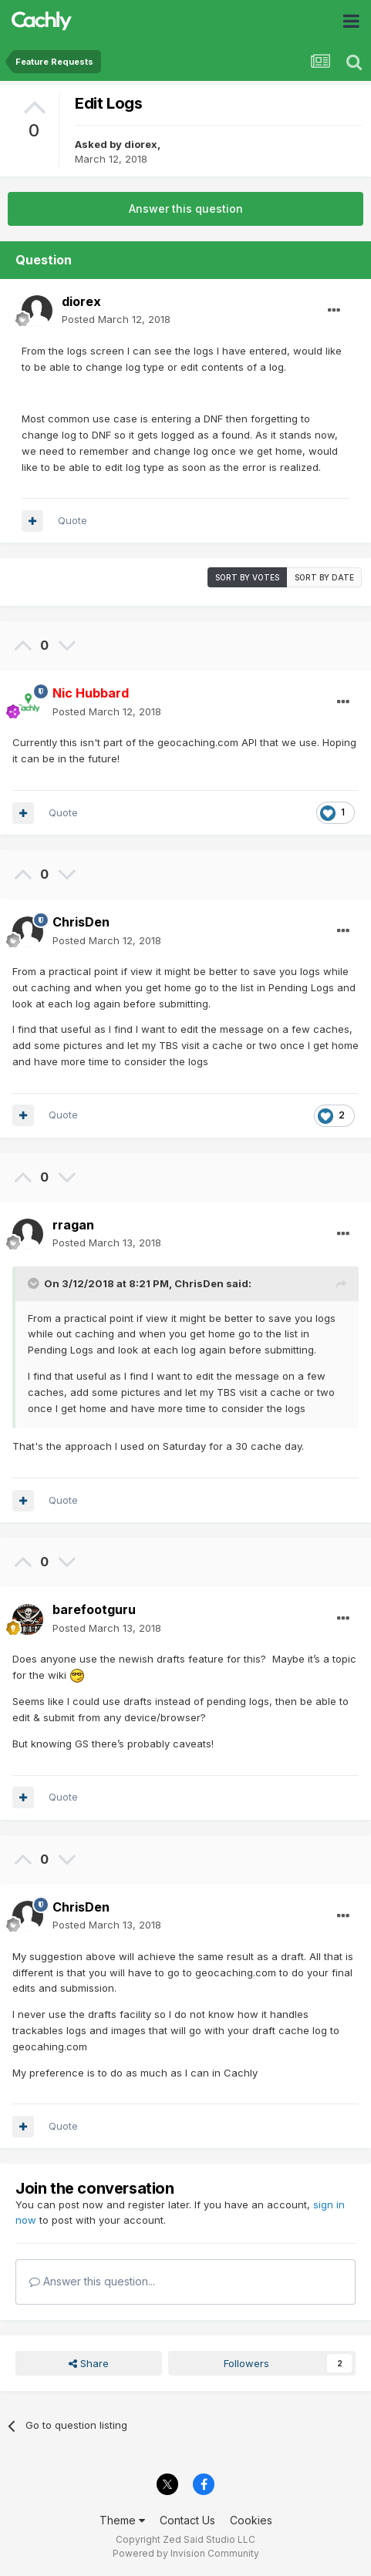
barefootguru (94, 1609)
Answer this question (186, 208)
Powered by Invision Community (186, 2553)
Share (89, 2363)
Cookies (251, 2520)
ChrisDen (81, 922)
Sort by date (324, 577)
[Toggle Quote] (35, 1283)
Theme (122, 2520)
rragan (73, 1225)
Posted (116, 319)
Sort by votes (247, 577)
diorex (140, 144)
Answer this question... (92, 2281)
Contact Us (187, 2520)
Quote (72, 520)
